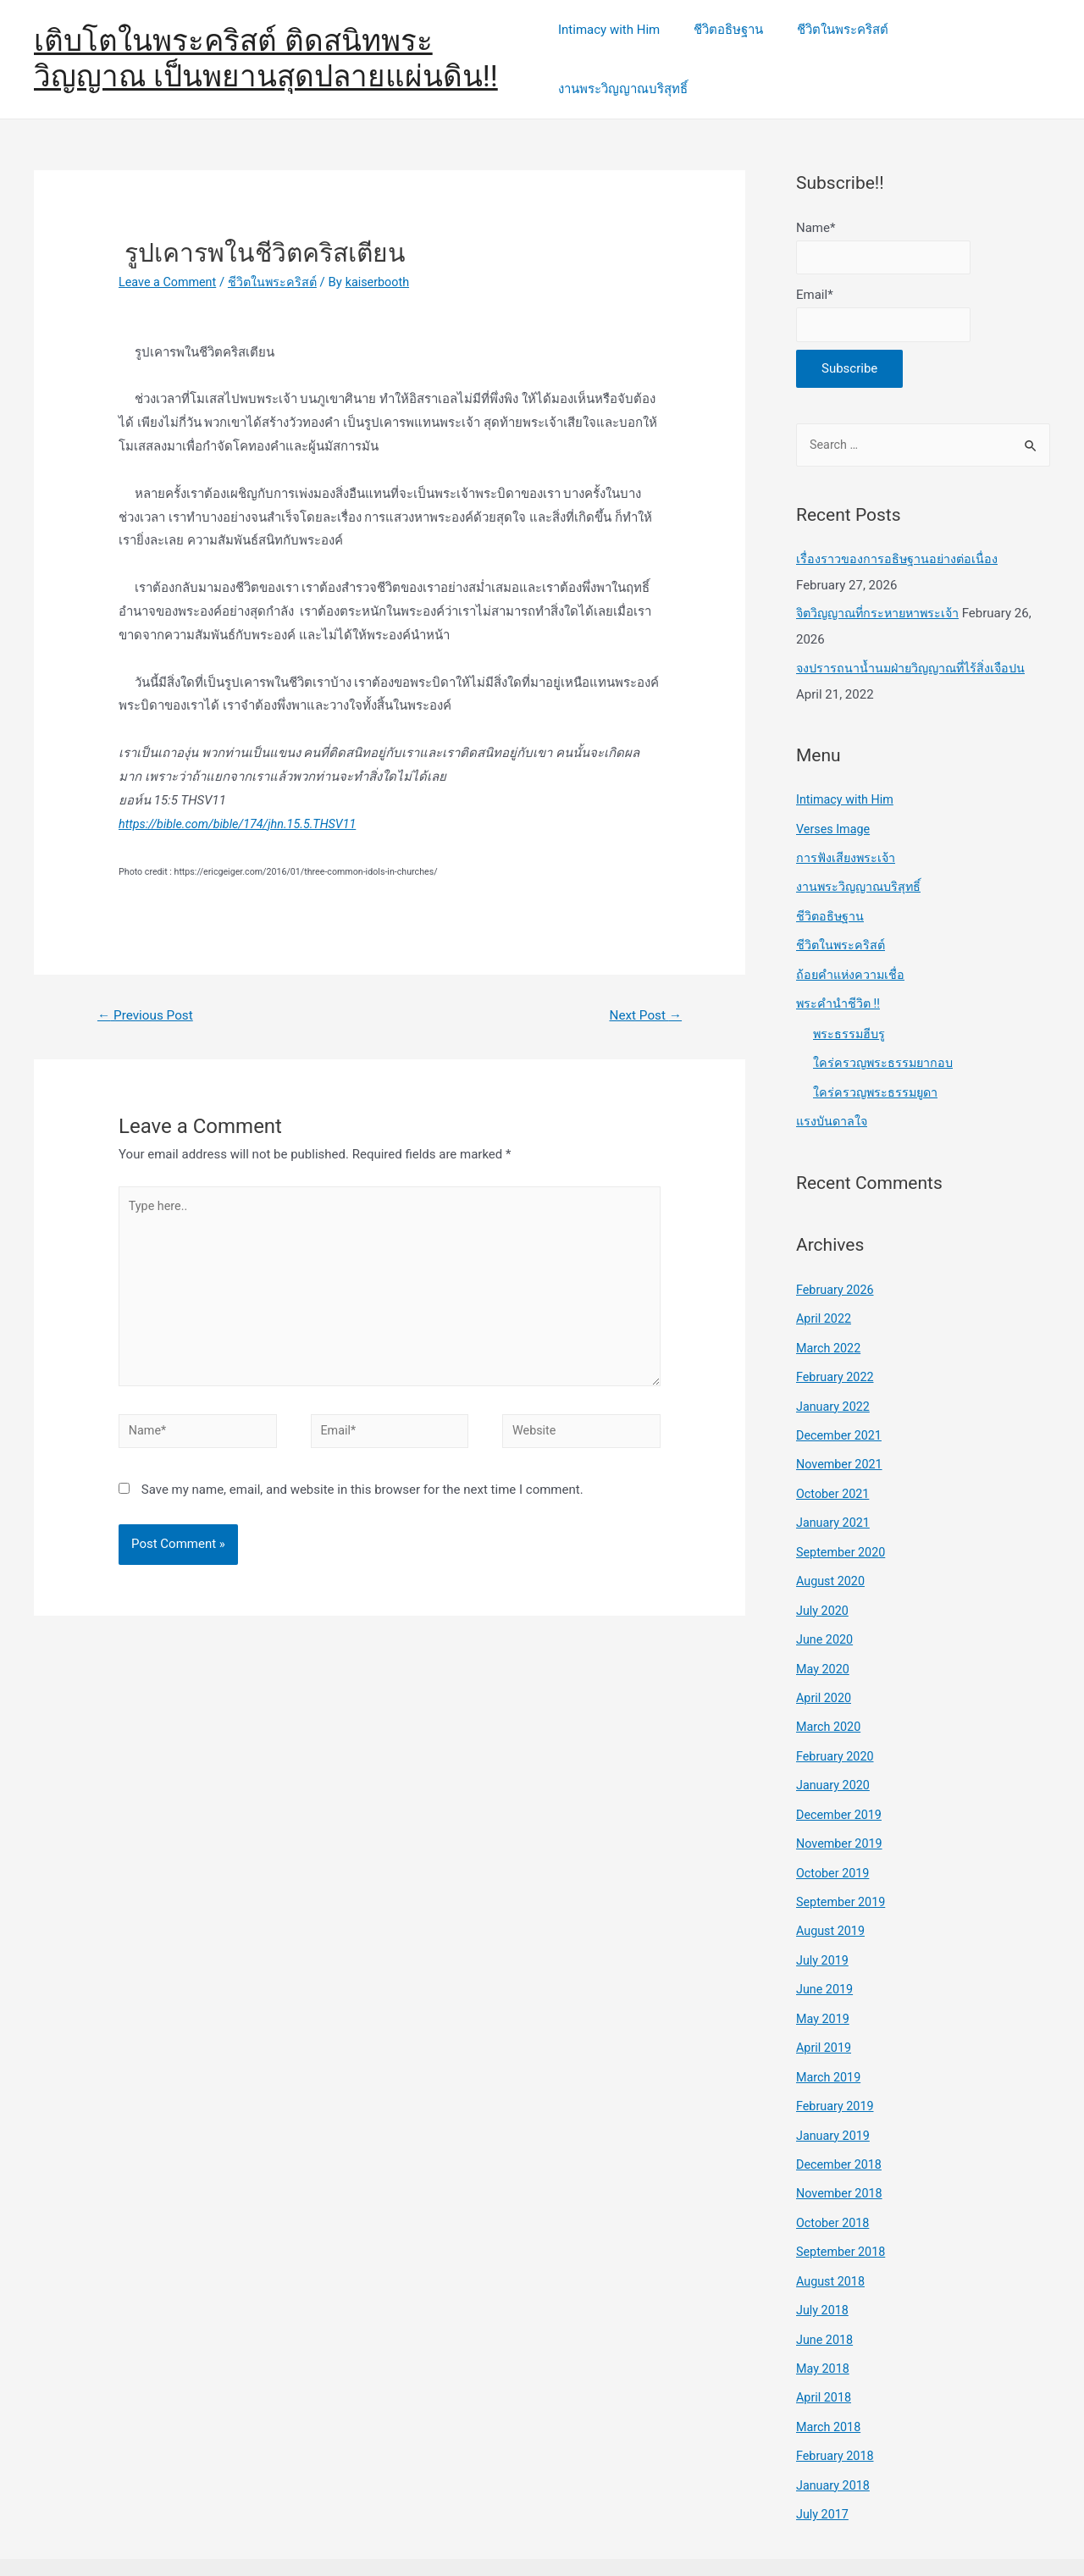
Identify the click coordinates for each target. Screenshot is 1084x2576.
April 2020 (825, 1663)
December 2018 (841, 2120)
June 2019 (825, 1949)
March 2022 (830, 1320)
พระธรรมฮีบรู (850, 1009)
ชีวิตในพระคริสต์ (836, 48)
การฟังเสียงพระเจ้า (847, 837)
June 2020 (825, 1606)
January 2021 (834, 1492)
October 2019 (834, 1835)
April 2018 (825, 2349)
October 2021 (834, 1463)
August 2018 (832, 2234)
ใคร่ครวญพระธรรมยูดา (877, 1067)
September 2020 (842, 1520)
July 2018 (823, 2263)
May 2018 (824, 2320)
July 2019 (823, 1920)
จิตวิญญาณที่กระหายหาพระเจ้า (882, 595)
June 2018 (825, 2292)
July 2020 (823, 1577)
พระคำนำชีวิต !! (839, 979)
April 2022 (825, 1291)
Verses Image (834, 808)
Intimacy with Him (620, 48)
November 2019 (841, 1806)
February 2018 (836, 2406)
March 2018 (830, 2377)
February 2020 (836, 1720)
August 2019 (832, 1891)
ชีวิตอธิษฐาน (731, 48)
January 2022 (834, 1377)
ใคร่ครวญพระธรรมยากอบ (885, 1038)
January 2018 (834, 2434)
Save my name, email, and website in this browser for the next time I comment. (362, 1480)
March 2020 (830, 1692)
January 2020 (834, 1748)
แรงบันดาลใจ (833, 1095)
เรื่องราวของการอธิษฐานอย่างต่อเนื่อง (898, 541)
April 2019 (825, 2006)
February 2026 (836, 1263)
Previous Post (148, 994)
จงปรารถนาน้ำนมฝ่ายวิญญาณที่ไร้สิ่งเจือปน (915, 649)
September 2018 (842, 2206)
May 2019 (824, 1977)
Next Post (644, 994)
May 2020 (824, 1634)
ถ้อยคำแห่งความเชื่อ (852, 951)
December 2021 (841, 1405)
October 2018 (834, 2178)
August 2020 (832, 1548)
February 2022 (836, 1349)
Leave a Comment (170, 260)
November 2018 (841, 2149)
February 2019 (836, 2063)
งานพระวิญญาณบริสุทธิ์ (972, 48)
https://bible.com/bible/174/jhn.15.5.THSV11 (243, 802)
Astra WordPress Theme (816, 2541)
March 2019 (830, 2035)
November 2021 (841, 1434)
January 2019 (834, 2091)
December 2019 (841, 1777)
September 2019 (842, 1863)
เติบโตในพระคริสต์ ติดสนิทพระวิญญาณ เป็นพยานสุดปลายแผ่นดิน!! (266, 48)
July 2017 (823, 2463)
